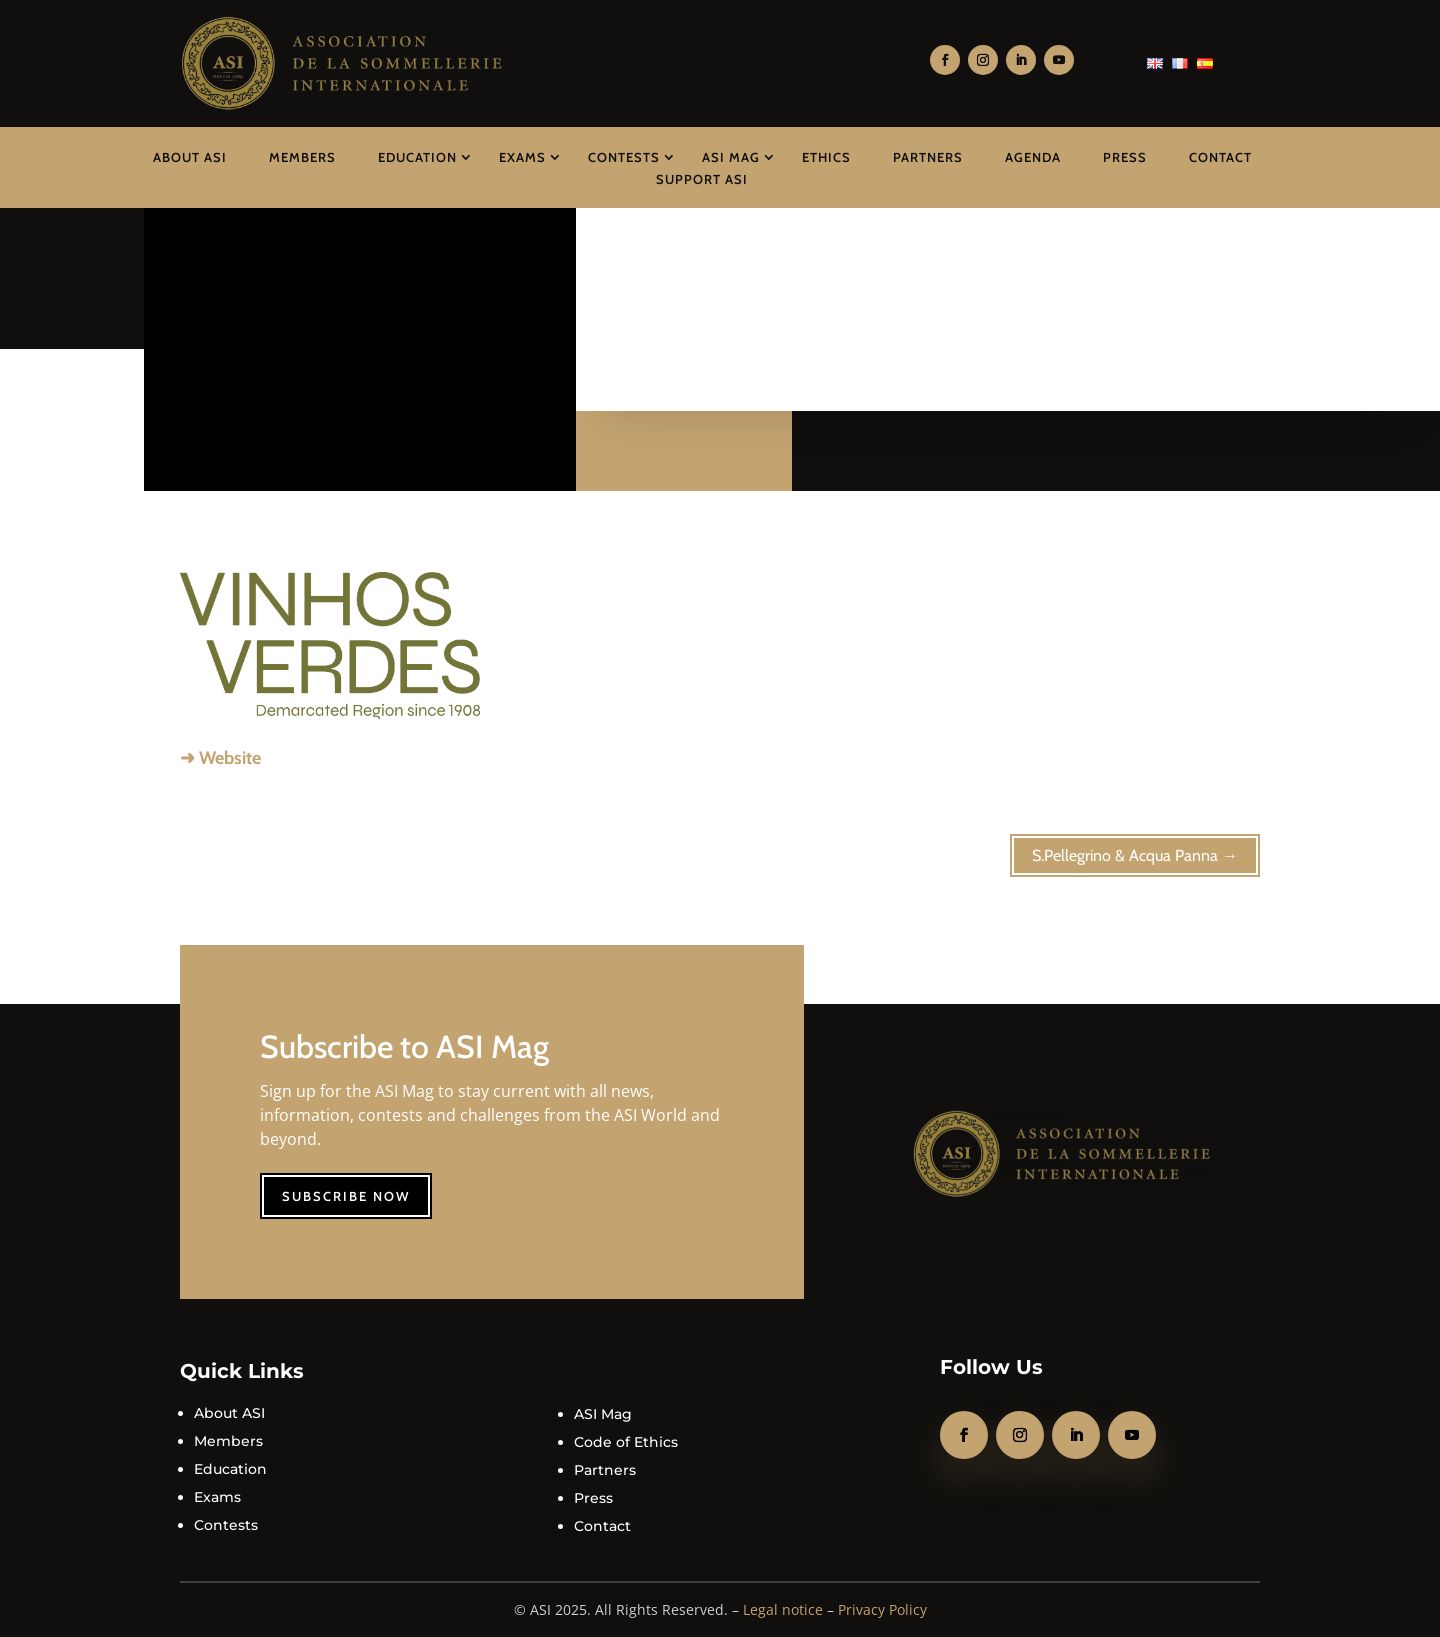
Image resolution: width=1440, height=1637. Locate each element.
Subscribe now (346, 1196)
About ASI (190, 157)
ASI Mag (731, 157)
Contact (1220, 157)
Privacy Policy (882, 1609)
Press (1125, 157)
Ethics (826, 157)
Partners (928, 157)
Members (302, 157)
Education (417, 157)
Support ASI (702, 179)
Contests (624, 157)
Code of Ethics (626, 1442)
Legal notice (783, 1609)
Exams (522, 157)
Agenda (1033, 157)
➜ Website (220, 758)
